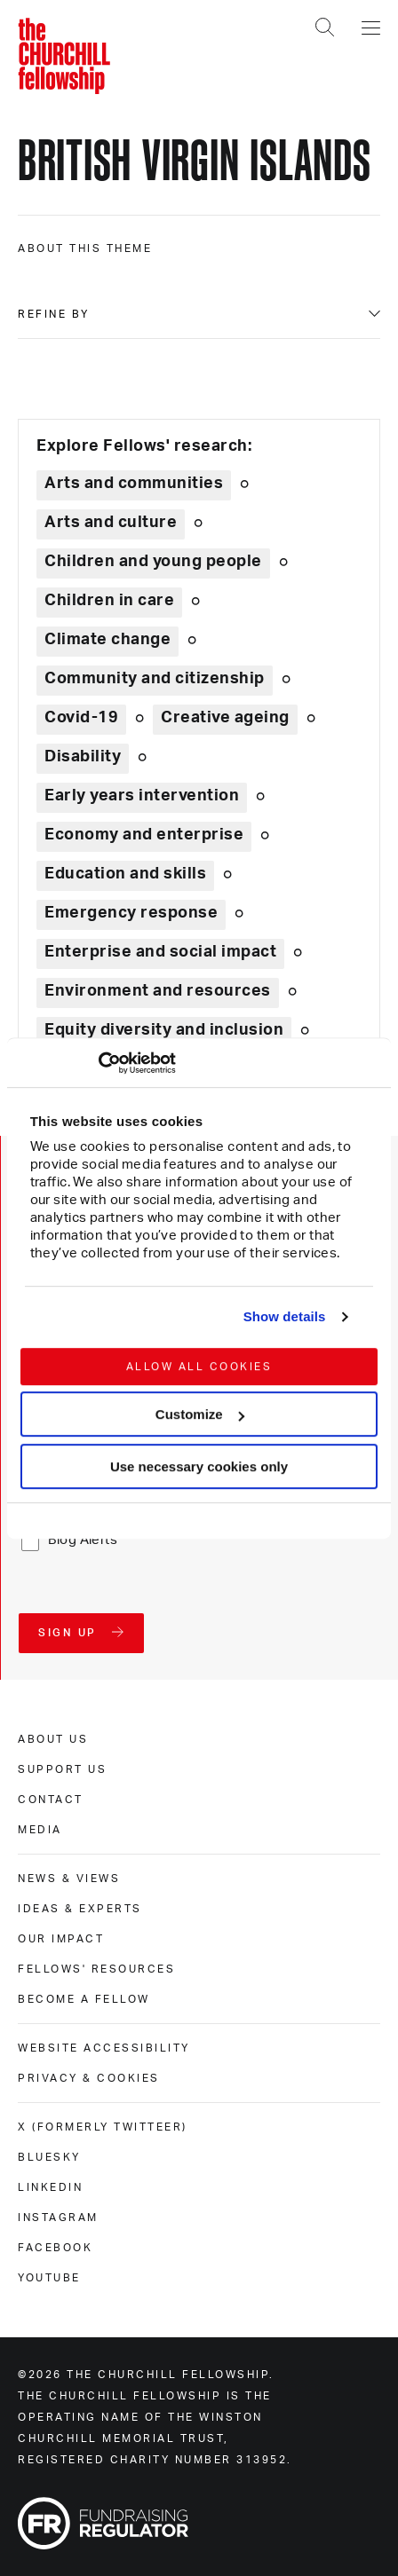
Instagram (58, 2217)
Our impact (61, 1939)
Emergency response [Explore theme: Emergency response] (131, 913)
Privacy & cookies (89, 2078)
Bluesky (49, 2157)
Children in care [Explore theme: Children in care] (109, 601)
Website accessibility (104, 2048)
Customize (199, 1414)
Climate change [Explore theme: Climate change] (107, 640)
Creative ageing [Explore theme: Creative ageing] (225, 718)
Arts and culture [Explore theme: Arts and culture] (110, 523)
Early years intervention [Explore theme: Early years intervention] (141, 796)
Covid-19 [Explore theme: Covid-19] (81, 718)
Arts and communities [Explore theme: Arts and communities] (133, 484)
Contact (51, 1799)
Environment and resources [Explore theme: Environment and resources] (157, 991)
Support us (62, 1769)
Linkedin (50, 2187)
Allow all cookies (199, 1366)
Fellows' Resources (96, 1969)
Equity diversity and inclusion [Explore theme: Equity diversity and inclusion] (163, 1030)
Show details (284, 1316)
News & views (69, 1878)
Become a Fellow (84, 1999)
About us (53, 1739)
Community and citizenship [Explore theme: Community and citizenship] (154, 679)
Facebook (55, 2247)
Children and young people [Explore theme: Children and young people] (153, 562)
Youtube (49, 2278)
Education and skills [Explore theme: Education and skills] (125, 874)
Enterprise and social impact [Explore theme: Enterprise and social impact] (160, 952)
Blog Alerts (82, 1540)
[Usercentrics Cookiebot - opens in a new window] (98, 1063)
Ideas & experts (80, 1908)
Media (40, 1829)
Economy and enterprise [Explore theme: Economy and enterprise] (143, 835)
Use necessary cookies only (199, 1466)
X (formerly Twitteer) (102, 2127)
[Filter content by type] (199, 314)
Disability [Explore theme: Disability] (82, 757)
